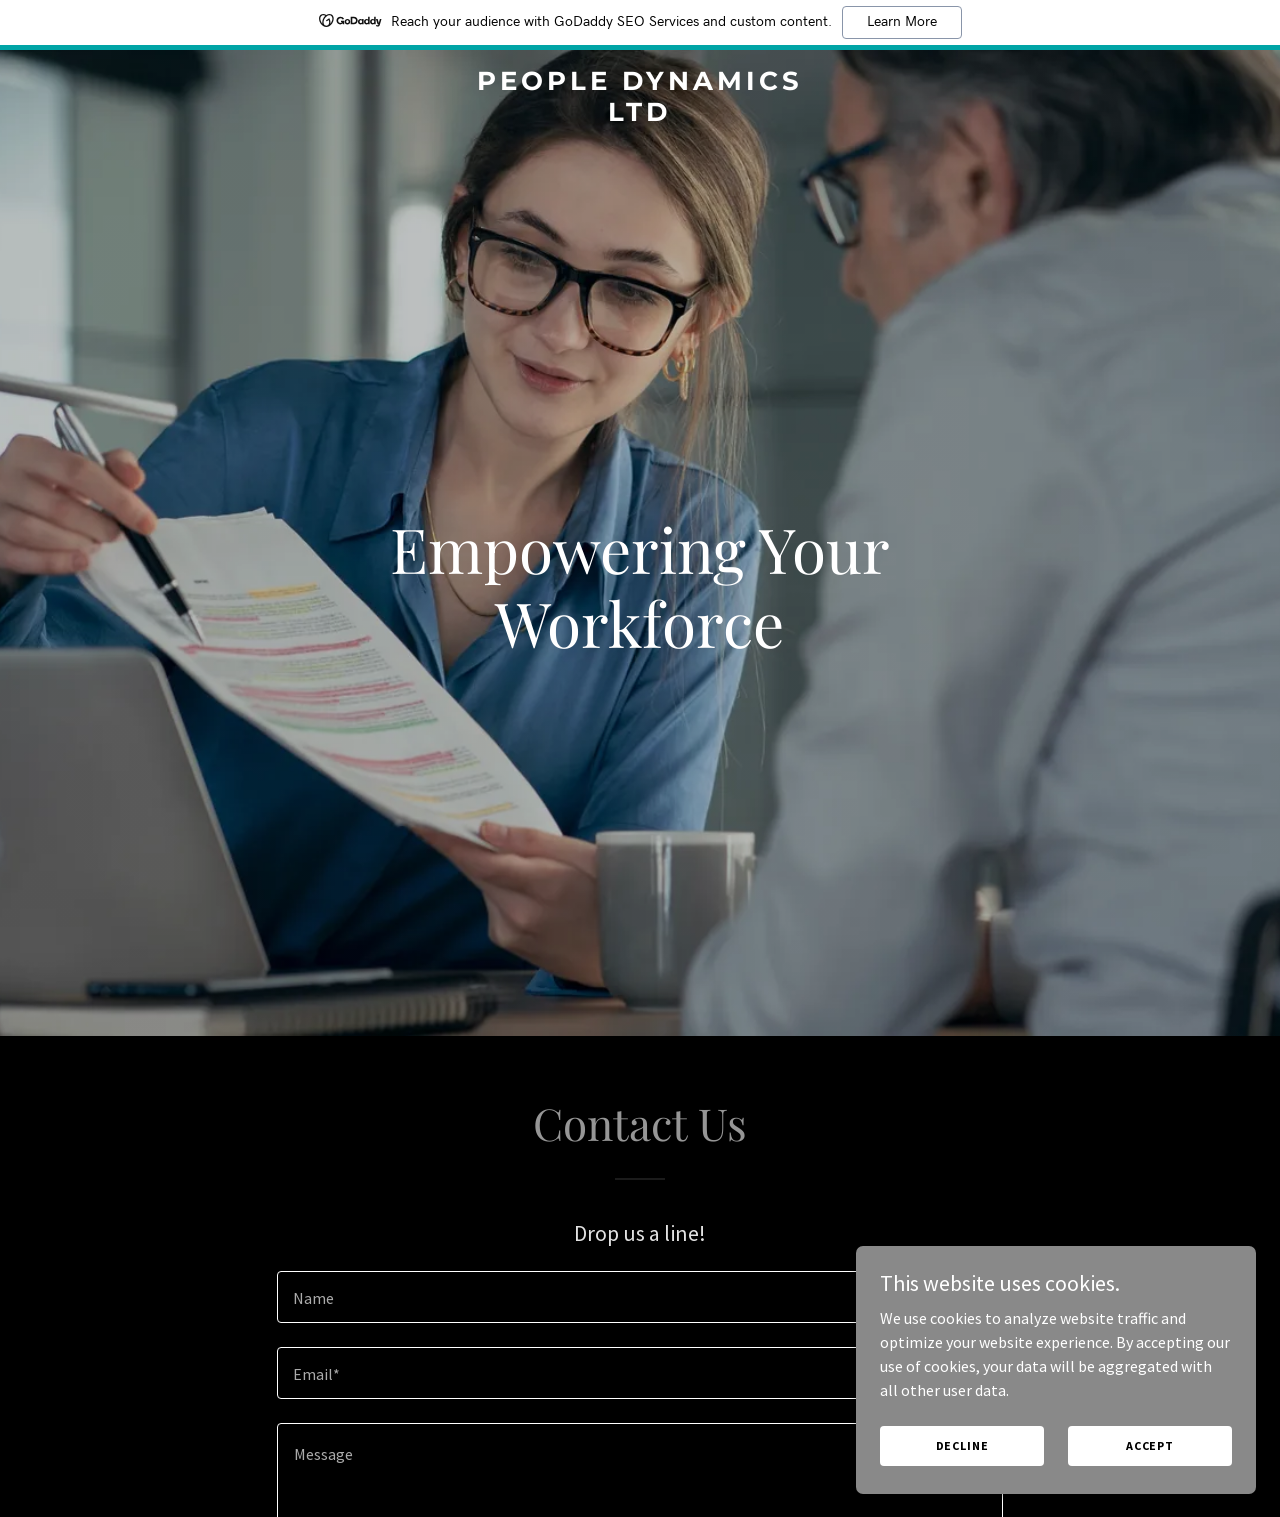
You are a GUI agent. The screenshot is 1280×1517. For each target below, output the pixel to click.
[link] (640, 115)
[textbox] (639, 1297)
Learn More (902, 22)
